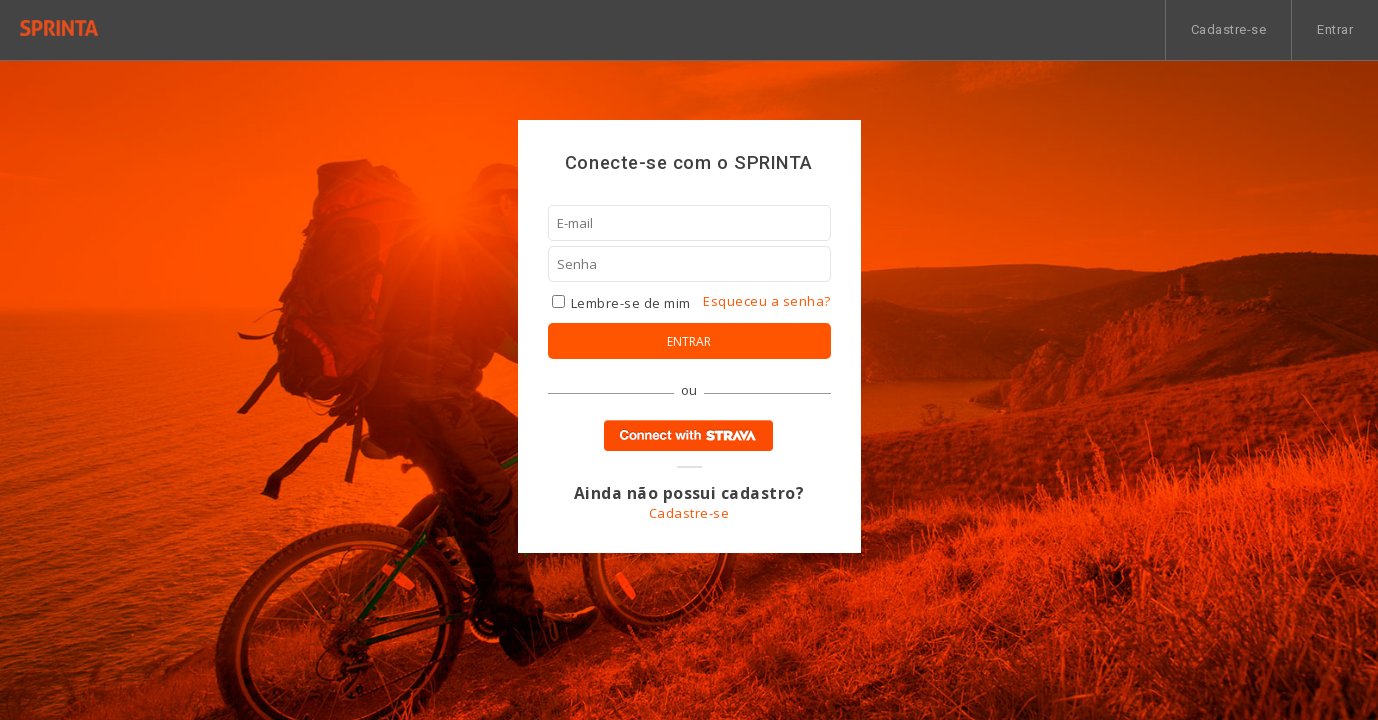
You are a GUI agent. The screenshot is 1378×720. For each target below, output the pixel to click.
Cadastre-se (1228, 29)
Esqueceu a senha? (766, 301)
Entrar (1335, 29)
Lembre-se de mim (621, 303)
